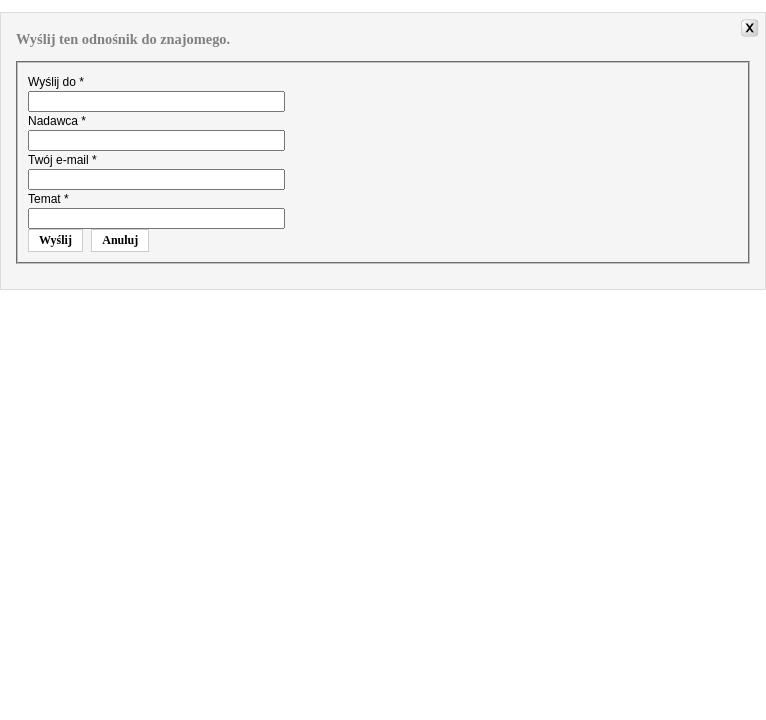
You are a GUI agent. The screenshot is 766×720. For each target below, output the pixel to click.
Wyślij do (56, 82)
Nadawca (57, 121)
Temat (48, 199)
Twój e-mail (62, 160)
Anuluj (120, 240)
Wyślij (55, 240)
